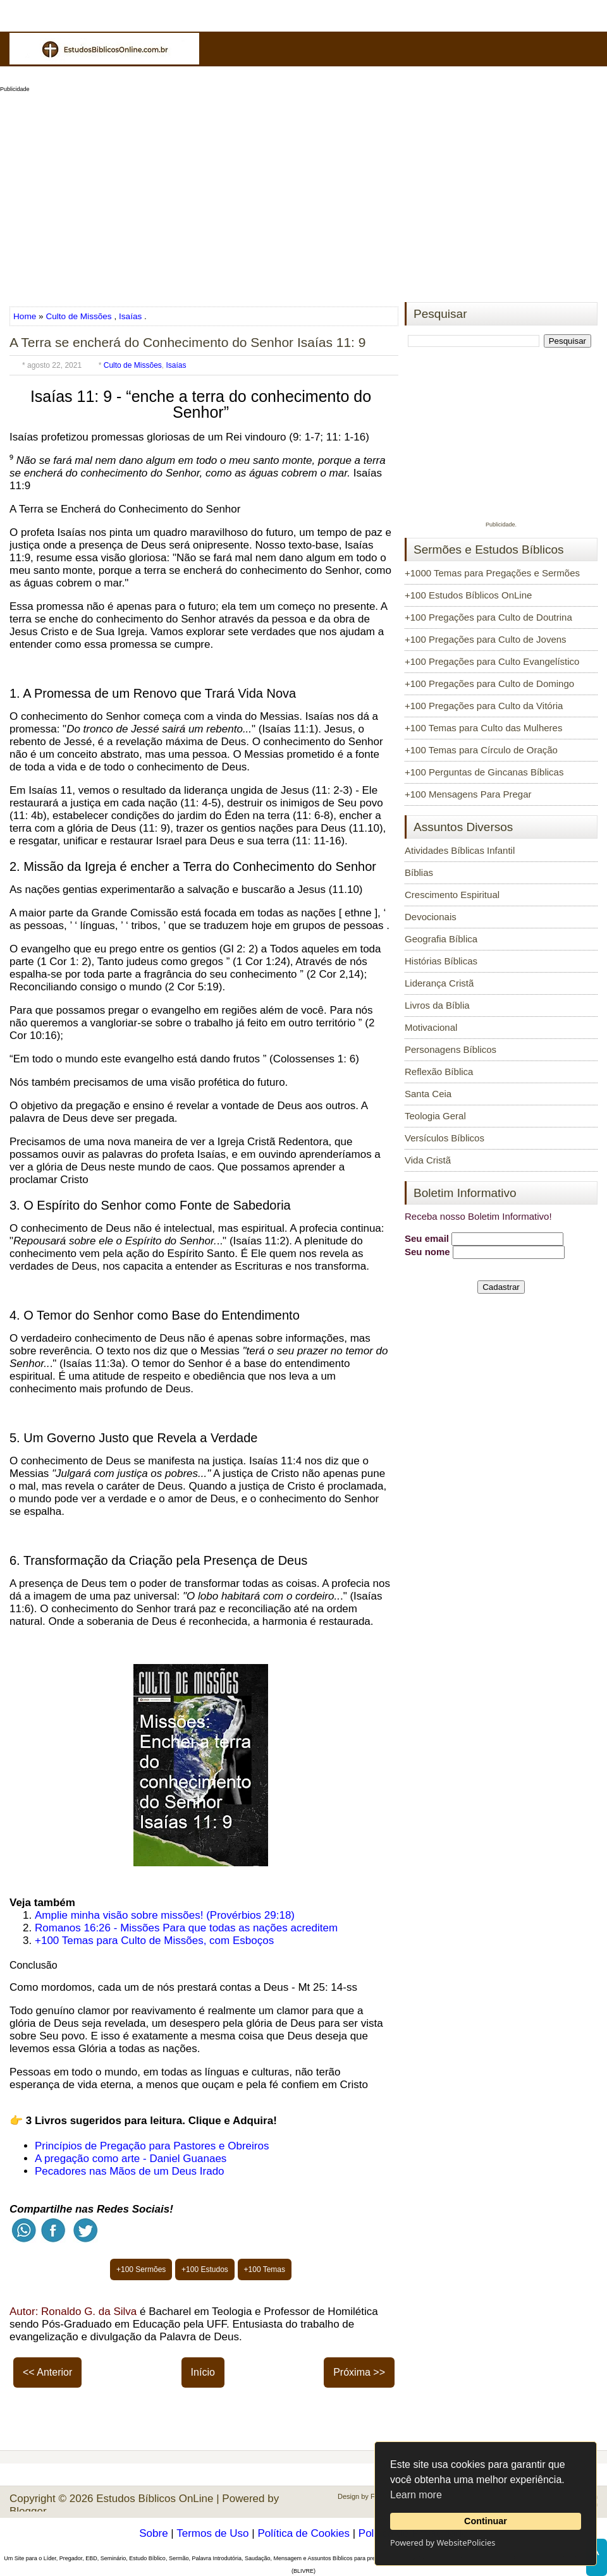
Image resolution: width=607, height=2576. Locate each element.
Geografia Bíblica (441, 938)
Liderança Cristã (439, 983)
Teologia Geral (435, 1115)
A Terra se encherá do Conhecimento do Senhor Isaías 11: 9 (187, 342)
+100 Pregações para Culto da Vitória (484, 705)
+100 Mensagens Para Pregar (468, 794)
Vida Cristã (428, 1160)
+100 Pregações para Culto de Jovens (486, 639)
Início (203, 2372)
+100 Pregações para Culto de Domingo (489, 683)
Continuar (485, 2521)
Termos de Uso (212, 2533)
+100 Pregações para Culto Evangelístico (492, 661)
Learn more (416, 2494)
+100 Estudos (204, 2269)
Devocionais (431, 916)
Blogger (28, 2511)
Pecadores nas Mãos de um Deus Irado (129, 2171)
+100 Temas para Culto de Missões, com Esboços (154, 1941)
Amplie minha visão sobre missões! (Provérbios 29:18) (165, 1915)
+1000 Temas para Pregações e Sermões (492, 573)
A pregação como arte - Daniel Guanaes (130, 2159)
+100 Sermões (141, 2269)
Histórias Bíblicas (441, 961)
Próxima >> (359, 2372)
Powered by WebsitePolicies (442, 2542)
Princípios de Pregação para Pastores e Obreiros (152, 2146)
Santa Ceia (428, 1093)
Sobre (153, 2533)
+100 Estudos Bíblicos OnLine (468, 595)
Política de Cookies (303, 2533)
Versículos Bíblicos (444, 1138)
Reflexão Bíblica (439, 1071)
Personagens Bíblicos (450, 1049)
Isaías (130, 316)
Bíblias (419, 872)
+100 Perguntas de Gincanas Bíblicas (484, 772)
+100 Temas (265, 2269)
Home (26, 316)
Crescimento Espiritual (452, 894)
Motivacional (431, 1027)
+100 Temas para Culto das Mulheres (483, 727)
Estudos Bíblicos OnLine (154, 2499)
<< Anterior (47, 2372)
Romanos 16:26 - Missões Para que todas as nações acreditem (186, 1928)
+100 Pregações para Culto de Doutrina (488, 617)
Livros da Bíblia (437, 1005)
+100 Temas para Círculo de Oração (481, 749)
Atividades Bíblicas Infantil (460, 850)
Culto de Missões (78, 316)
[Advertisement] (303, 193)
